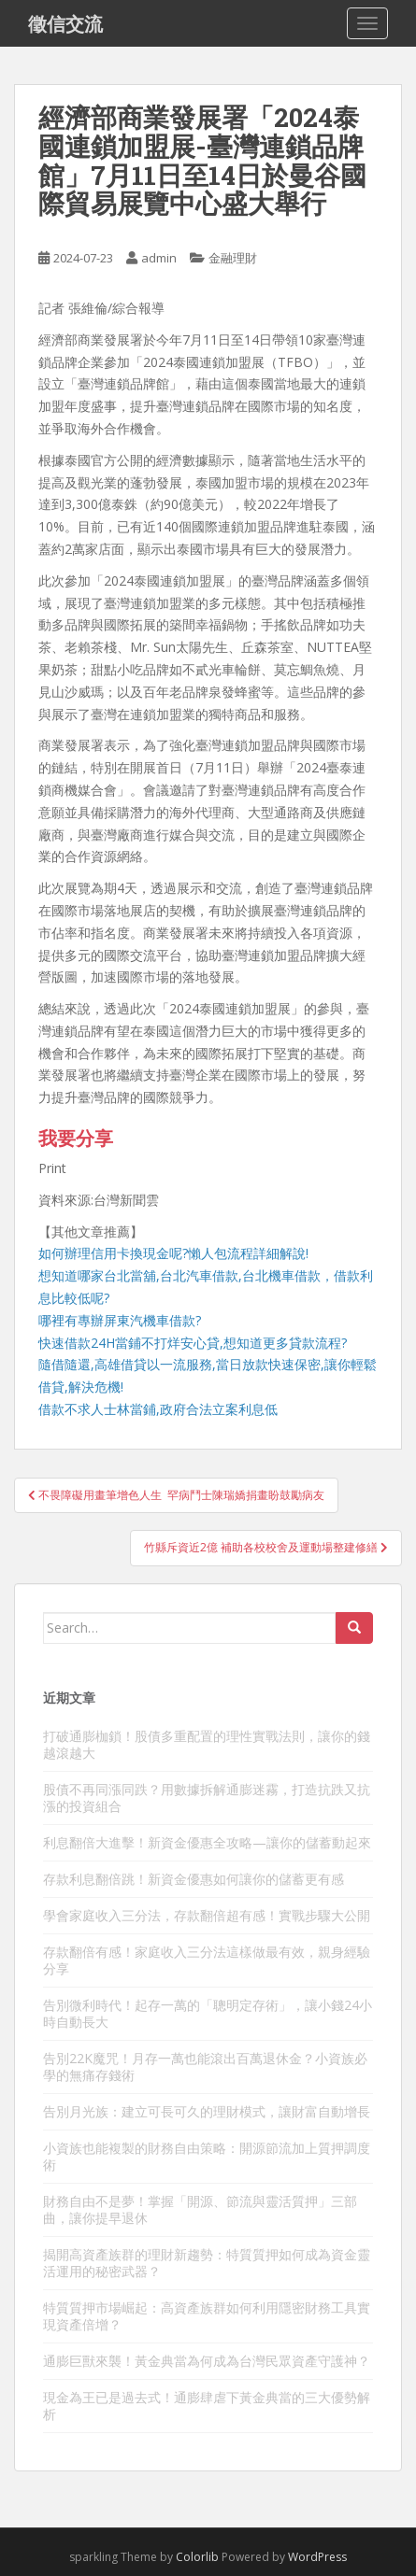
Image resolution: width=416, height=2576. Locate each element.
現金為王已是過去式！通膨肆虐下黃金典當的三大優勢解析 (206, 2405)
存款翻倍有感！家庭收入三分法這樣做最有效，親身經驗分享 (206, 1960)
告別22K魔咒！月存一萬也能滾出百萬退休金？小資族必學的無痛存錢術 (205, 2066)
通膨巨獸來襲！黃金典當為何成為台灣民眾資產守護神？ (206, 2361)
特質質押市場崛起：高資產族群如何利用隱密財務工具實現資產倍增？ (206, 2316)
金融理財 (232, 257)
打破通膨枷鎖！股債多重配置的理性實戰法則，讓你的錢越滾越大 (206, 1744)
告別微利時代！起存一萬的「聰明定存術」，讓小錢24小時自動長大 (207, 2013)
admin (159, 257)
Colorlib (197, 2557)
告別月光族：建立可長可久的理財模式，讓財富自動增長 (206, 2111)
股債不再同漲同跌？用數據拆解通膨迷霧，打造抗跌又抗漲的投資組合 (206, 1797)
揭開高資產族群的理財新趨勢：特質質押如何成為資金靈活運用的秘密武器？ (206, 2262)
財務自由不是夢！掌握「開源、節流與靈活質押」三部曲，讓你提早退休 (200, 2209)
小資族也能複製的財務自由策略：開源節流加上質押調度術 (206, 2156)
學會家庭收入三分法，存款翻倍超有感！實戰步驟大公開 (206, 1915)
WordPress (317, 2557)
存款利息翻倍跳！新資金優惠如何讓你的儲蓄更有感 (193, 1879)
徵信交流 (65, 23)
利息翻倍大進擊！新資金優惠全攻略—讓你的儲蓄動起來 (207, 1842)
